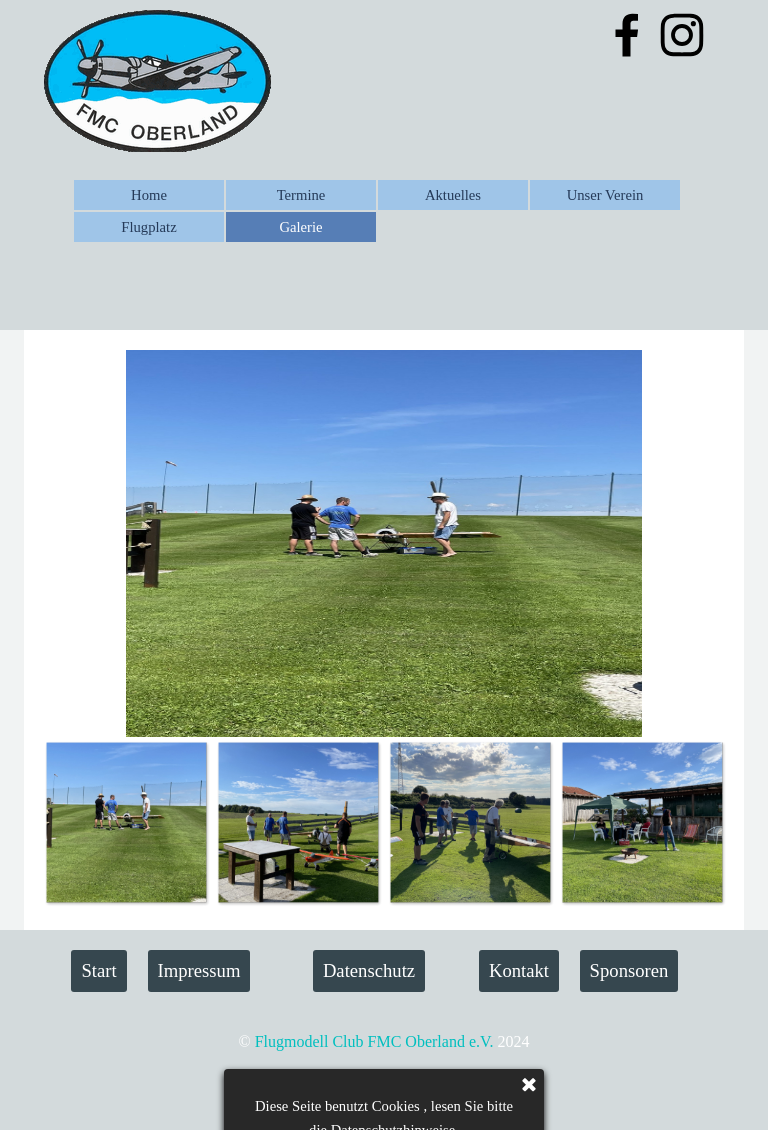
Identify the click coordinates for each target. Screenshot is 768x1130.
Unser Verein (605, 195)
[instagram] (682, 35)
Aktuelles (453, 195)
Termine (301, 195)
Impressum (199, 970)
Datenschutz (369, 970)
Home (149, 195)
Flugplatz (148, 227)
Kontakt (519, 970)
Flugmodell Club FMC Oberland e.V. (374, 1041)
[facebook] (627, 35)
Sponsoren (629, 970)
